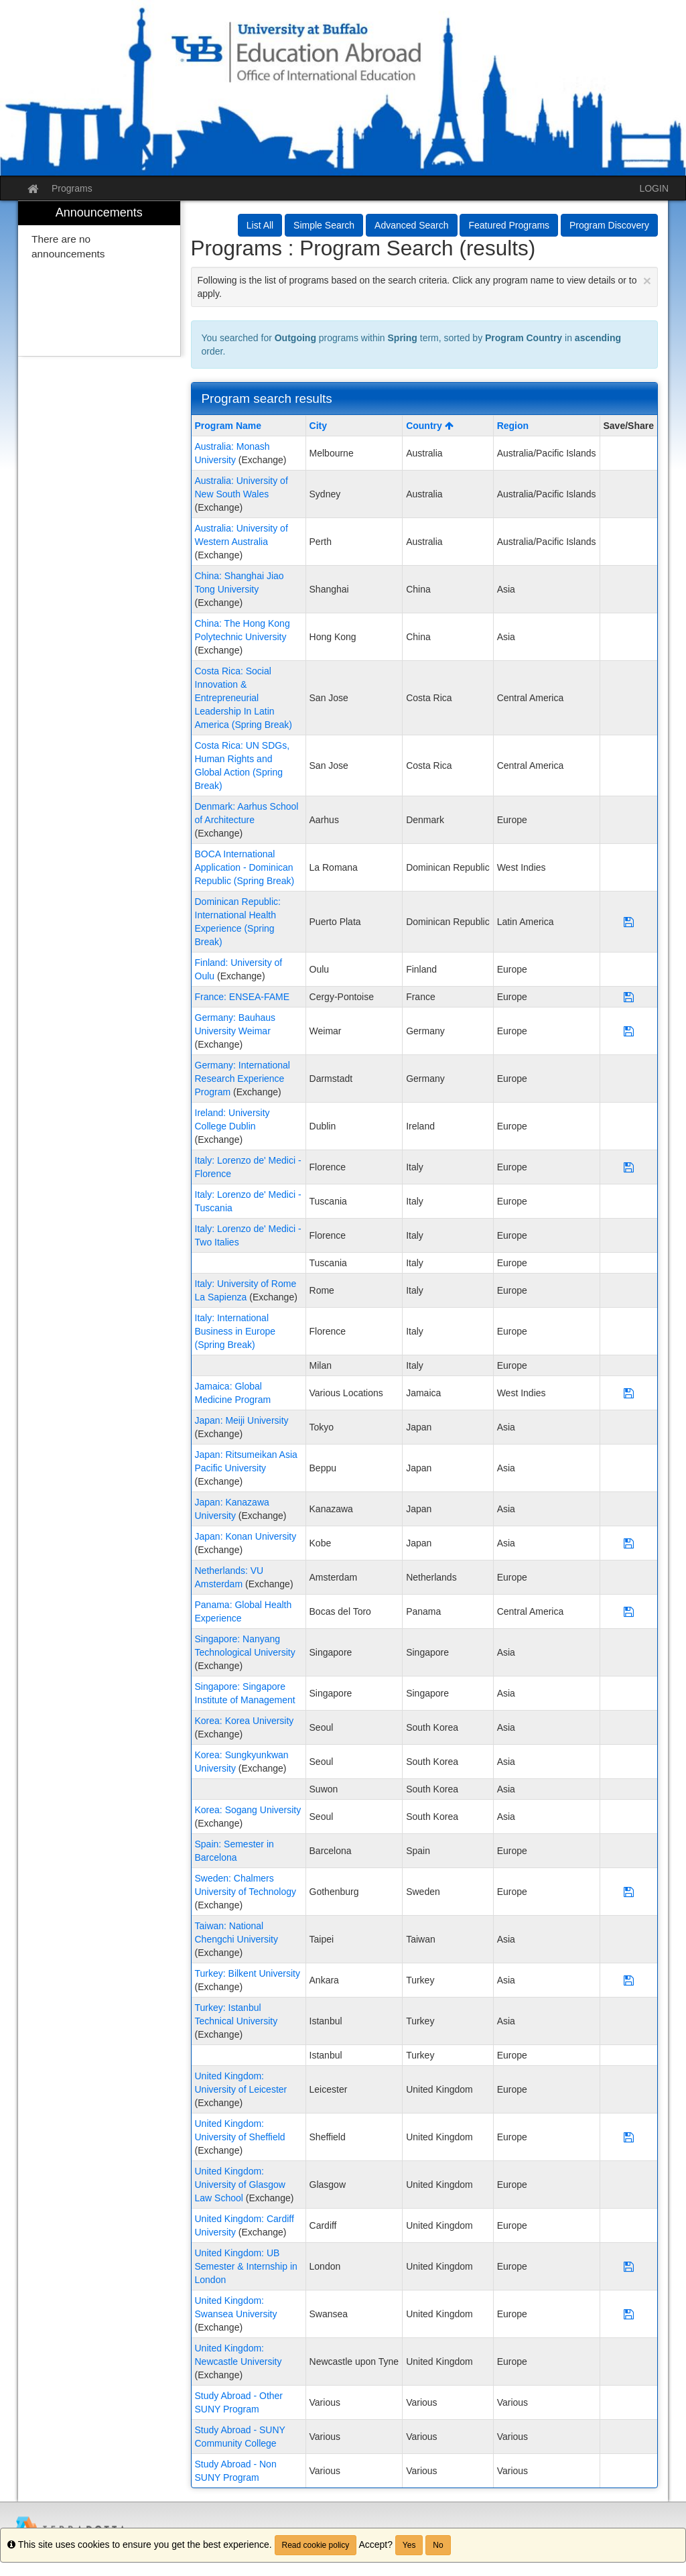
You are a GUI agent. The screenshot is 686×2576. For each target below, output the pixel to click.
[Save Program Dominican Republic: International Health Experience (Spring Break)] (629, 921)
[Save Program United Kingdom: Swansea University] (629, 2314)
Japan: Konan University (246, 1536)
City (318, 425)
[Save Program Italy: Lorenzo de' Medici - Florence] (629, 1167)
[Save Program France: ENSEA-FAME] (629, 996)
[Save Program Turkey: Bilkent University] (629, 1980)
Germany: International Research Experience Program (242, 1078)
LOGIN (654, 188)
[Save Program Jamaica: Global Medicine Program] (629, 1393)
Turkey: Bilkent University (247, 1973)
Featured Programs (508, 225)
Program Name (228, 425)
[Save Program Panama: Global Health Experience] (629, 1611)
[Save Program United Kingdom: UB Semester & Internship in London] (629, 2266)
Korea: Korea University (244, 1720)
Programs (72, 188)
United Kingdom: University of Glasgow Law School (240, 2184)
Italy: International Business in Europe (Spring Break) (235, 1331)
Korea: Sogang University (248, 1809)
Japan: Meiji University (242, 1420)
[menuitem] (99, 278)
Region (513, 425)
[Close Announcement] (647, 280)
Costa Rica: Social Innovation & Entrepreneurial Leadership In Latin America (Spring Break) (244, 698)
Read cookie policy (316, 2545)
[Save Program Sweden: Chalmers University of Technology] (629, 1891)
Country (430, 425)
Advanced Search (411, 225)
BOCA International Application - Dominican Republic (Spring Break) (245, 867)
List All (260, 225)
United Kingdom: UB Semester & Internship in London (246, 2266)
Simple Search (323, 225)
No (438, 2545)
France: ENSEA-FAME (242, 996)
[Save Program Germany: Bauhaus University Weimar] (629, 1031)
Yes (409, 2545)
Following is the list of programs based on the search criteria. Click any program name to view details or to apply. (425, 286)
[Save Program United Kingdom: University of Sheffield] (629, 2137)
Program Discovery (609, 225)
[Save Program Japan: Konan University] (629, 1543)
